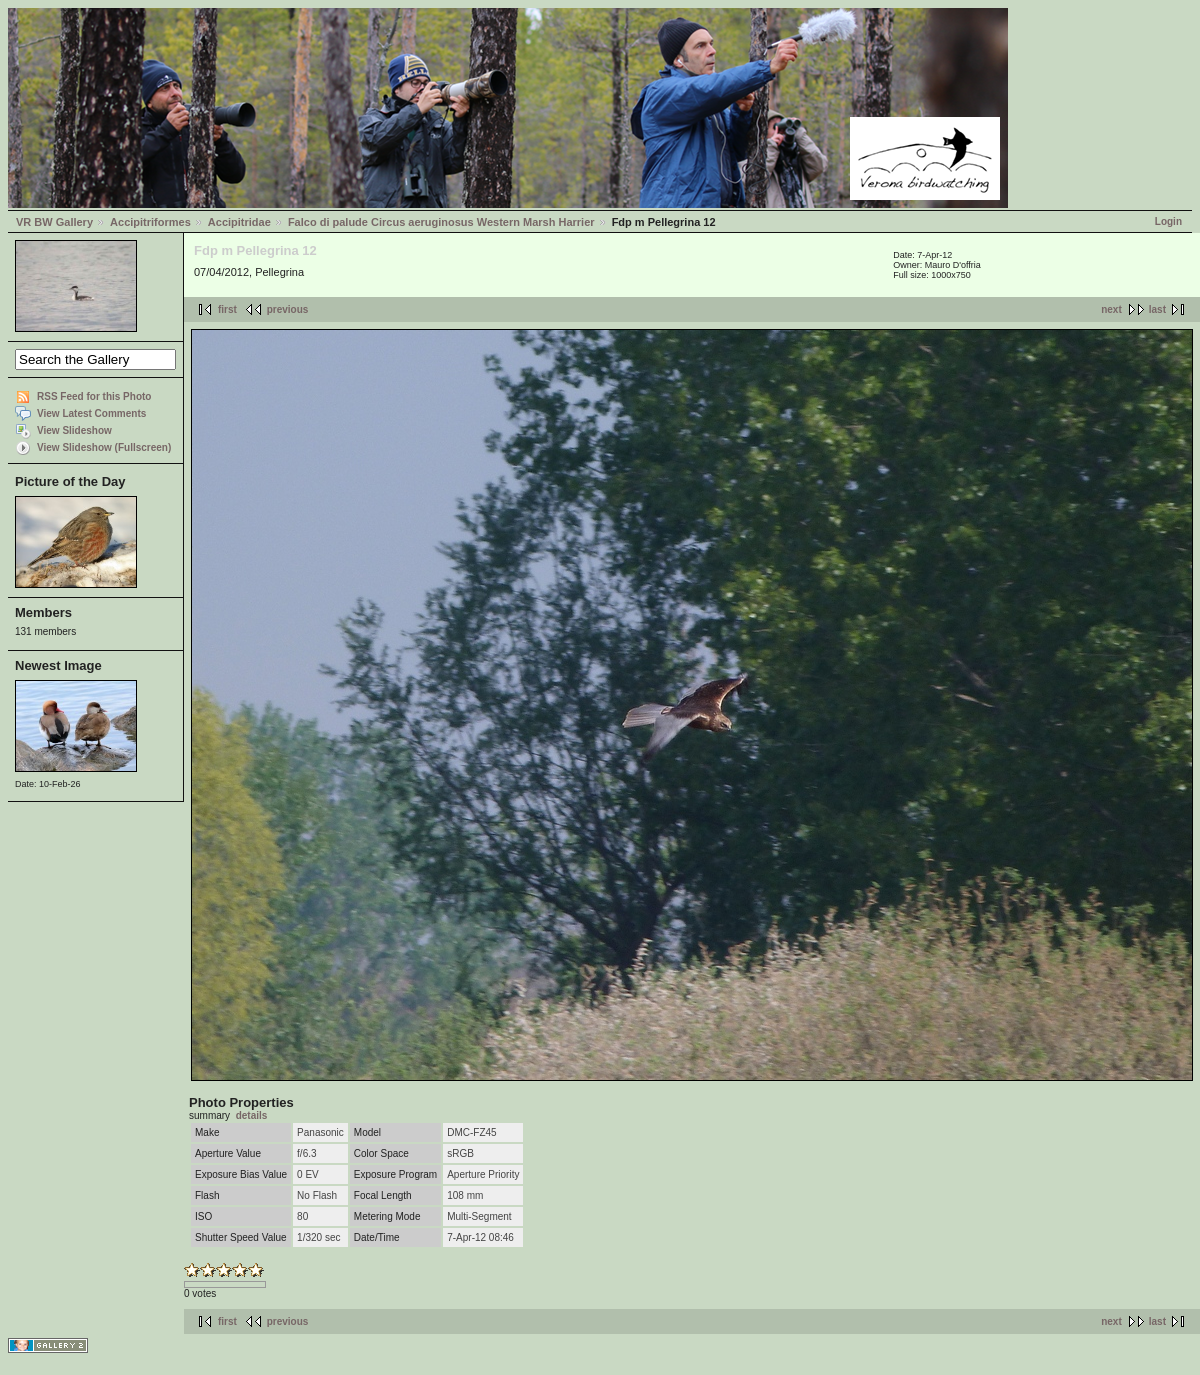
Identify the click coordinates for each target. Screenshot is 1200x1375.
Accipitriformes (150, 222)
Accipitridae (239, 222)
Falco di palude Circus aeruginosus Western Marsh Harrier (441, 222)
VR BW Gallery (54, 222)
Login (1168, 221)
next (1111, 309)
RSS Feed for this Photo (94, 396)
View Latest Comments (91, 413)
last (1157, 309)
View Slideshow (74, 430)
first (227, 309)
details (252, 1115)
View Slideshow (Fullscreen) (104, 447)
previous (288, 309)
